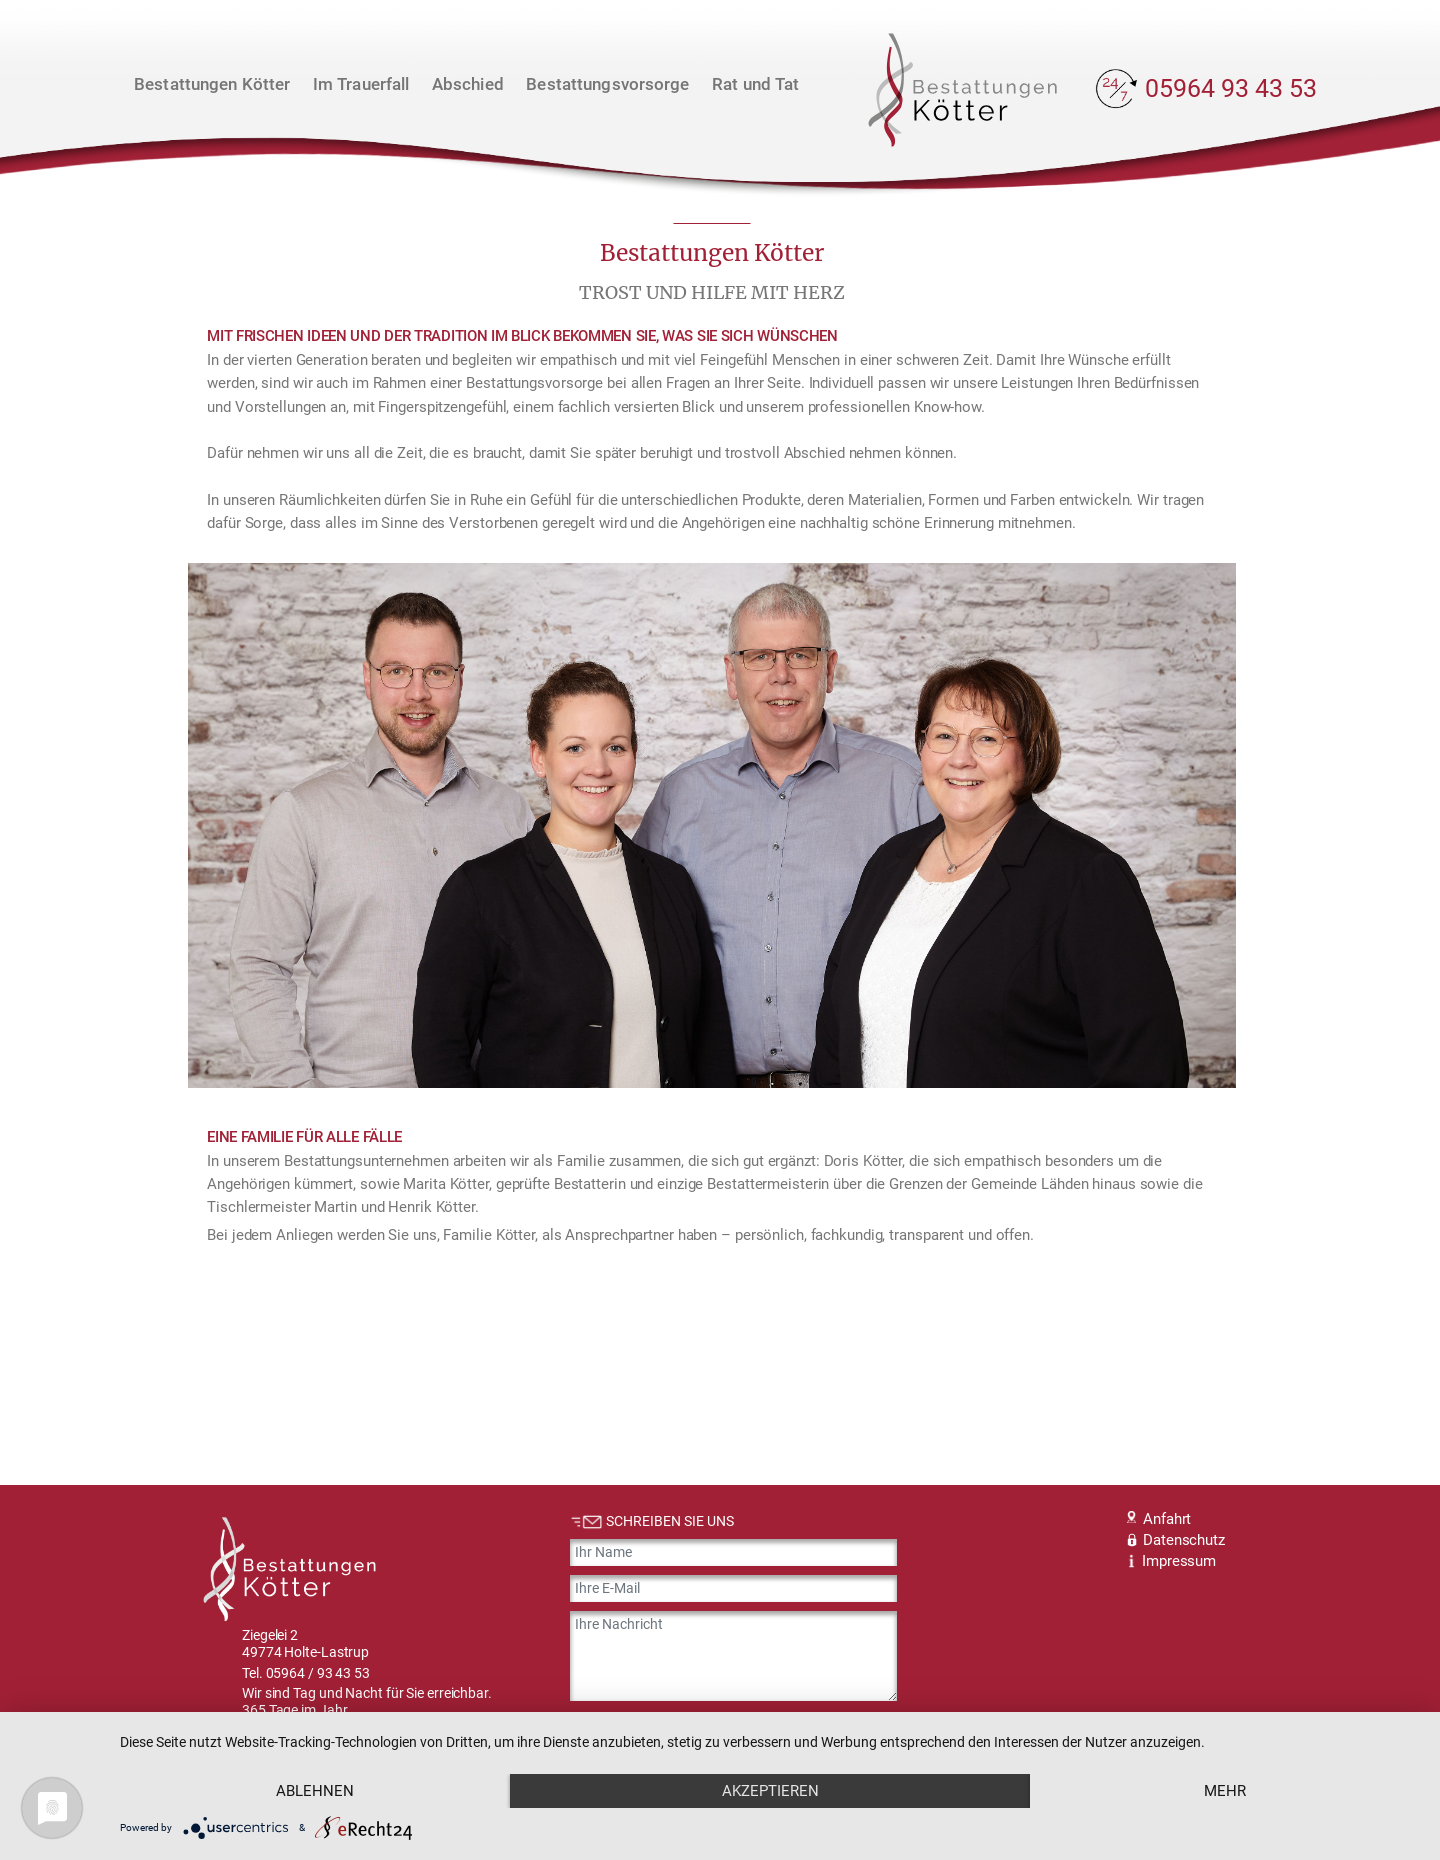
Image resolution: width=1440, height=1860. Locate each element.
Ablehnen (315, 1791)
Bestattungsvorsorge (607, 84)
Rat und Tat (755, 84)
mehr (1225, 1791)
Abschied (468, 84)
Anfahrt (1159, 1519)
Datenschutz (1175, 1540)
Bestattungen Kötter (212, 84)
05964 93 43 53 (1231, 88)
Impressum (1172, 1561)
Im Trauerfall (361, 84)
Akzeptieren (770, 1791)
